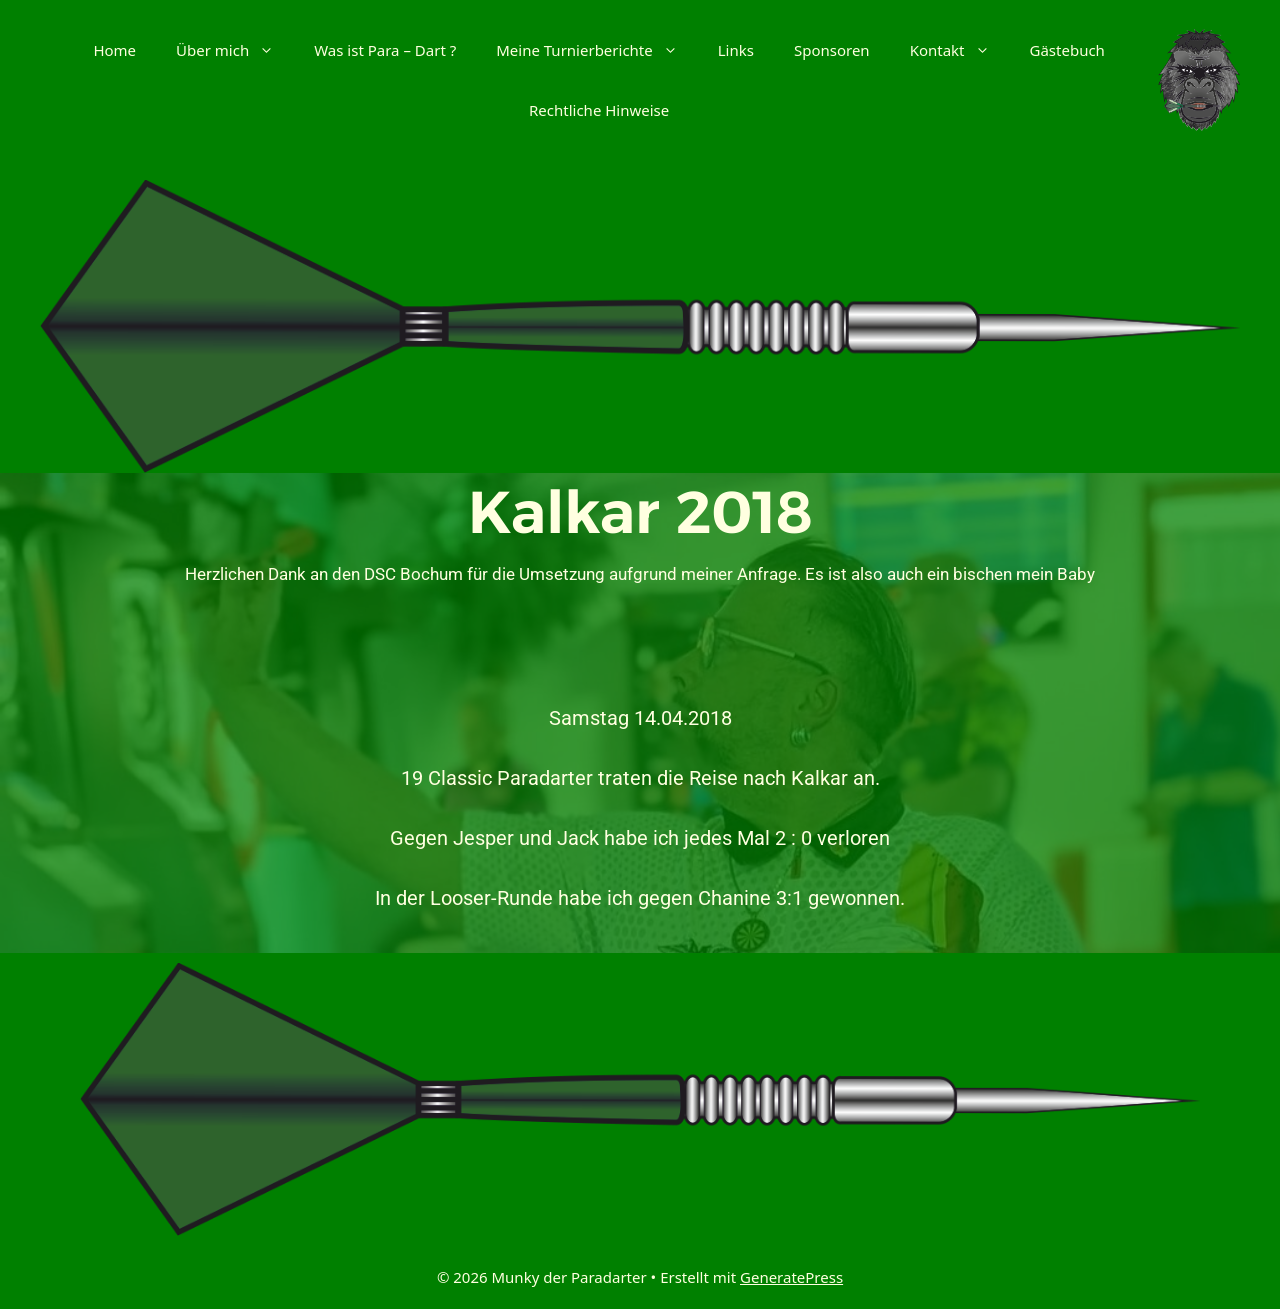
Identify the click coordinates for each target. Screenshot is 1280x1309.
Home (114, 50)
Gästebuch (1067, 50)
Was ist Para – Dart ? (385, 50)
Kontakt (960, 50)
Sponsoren (832, 50)
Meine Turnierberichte (597, 50)
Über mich (235, 50)
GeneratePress (791, 1277)
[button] (271, 50)
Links (736, 50)
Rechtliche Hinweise (599, 110)
